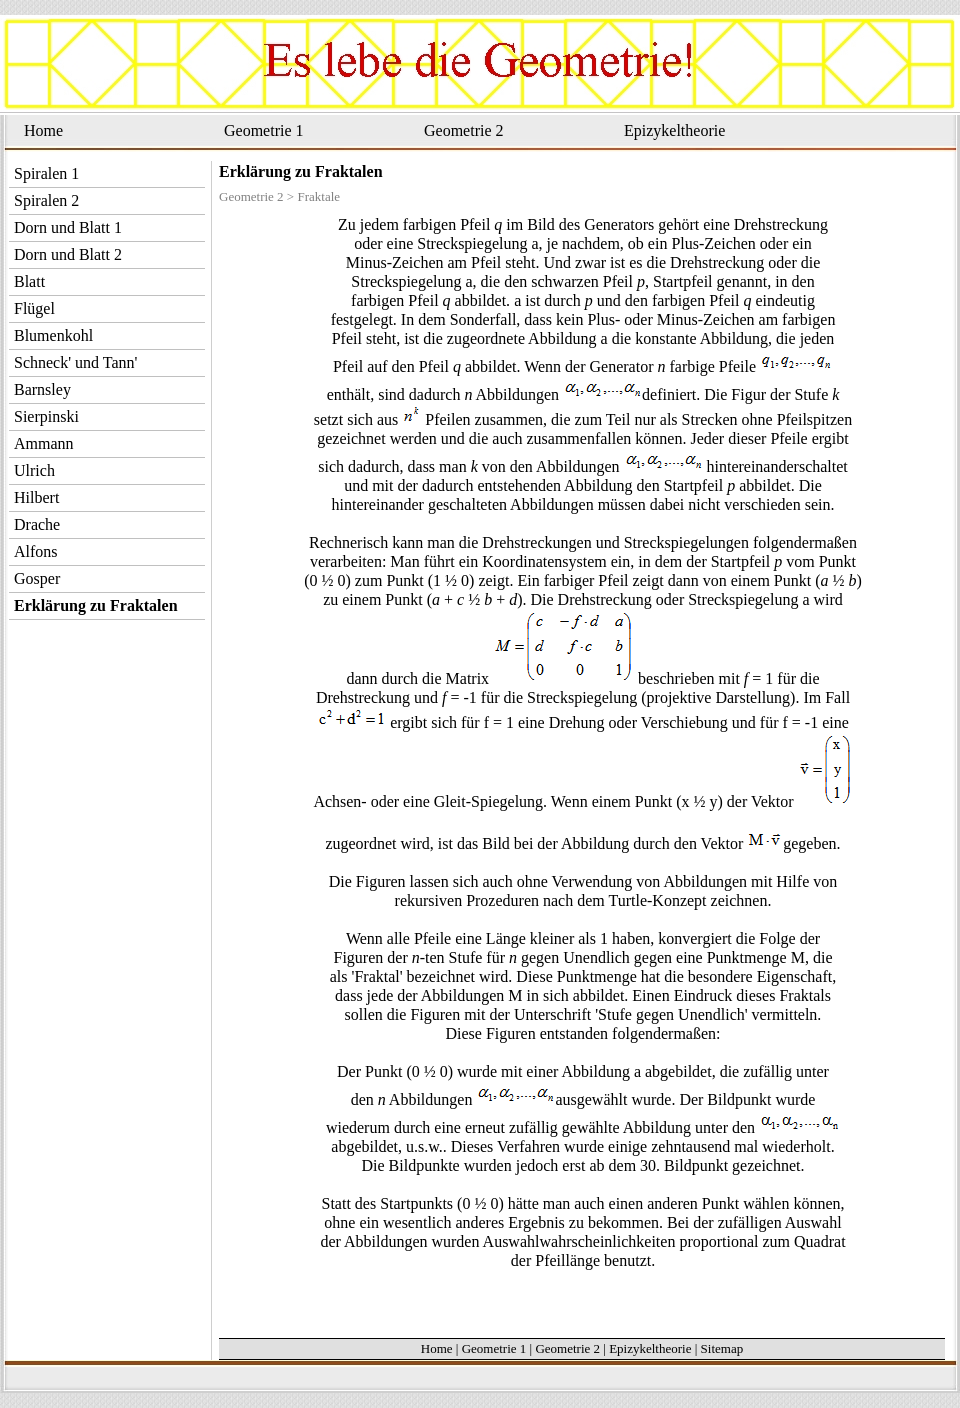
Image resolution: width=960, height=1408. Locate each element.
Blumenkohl (53, 335)
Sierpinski (46, 416)
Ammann (44, 443)
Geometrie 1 (264, 130)
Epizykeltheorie (674, 130)
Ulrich (34, 470)
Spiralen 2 (46, 200)
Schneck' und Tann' (75, 362)
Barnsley (42, 389)
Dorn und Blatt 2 (68, 254)
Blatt (29, 281)
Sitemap (722, 1348)
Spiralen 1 (46, 173)
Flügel (34, 308)
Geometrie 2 (464, 130)
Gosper (37, 578)
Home (43, 130)
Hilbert (36, 497)
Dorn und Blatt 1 (68, 227)
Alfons (36, 551)
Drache (37, 524)
